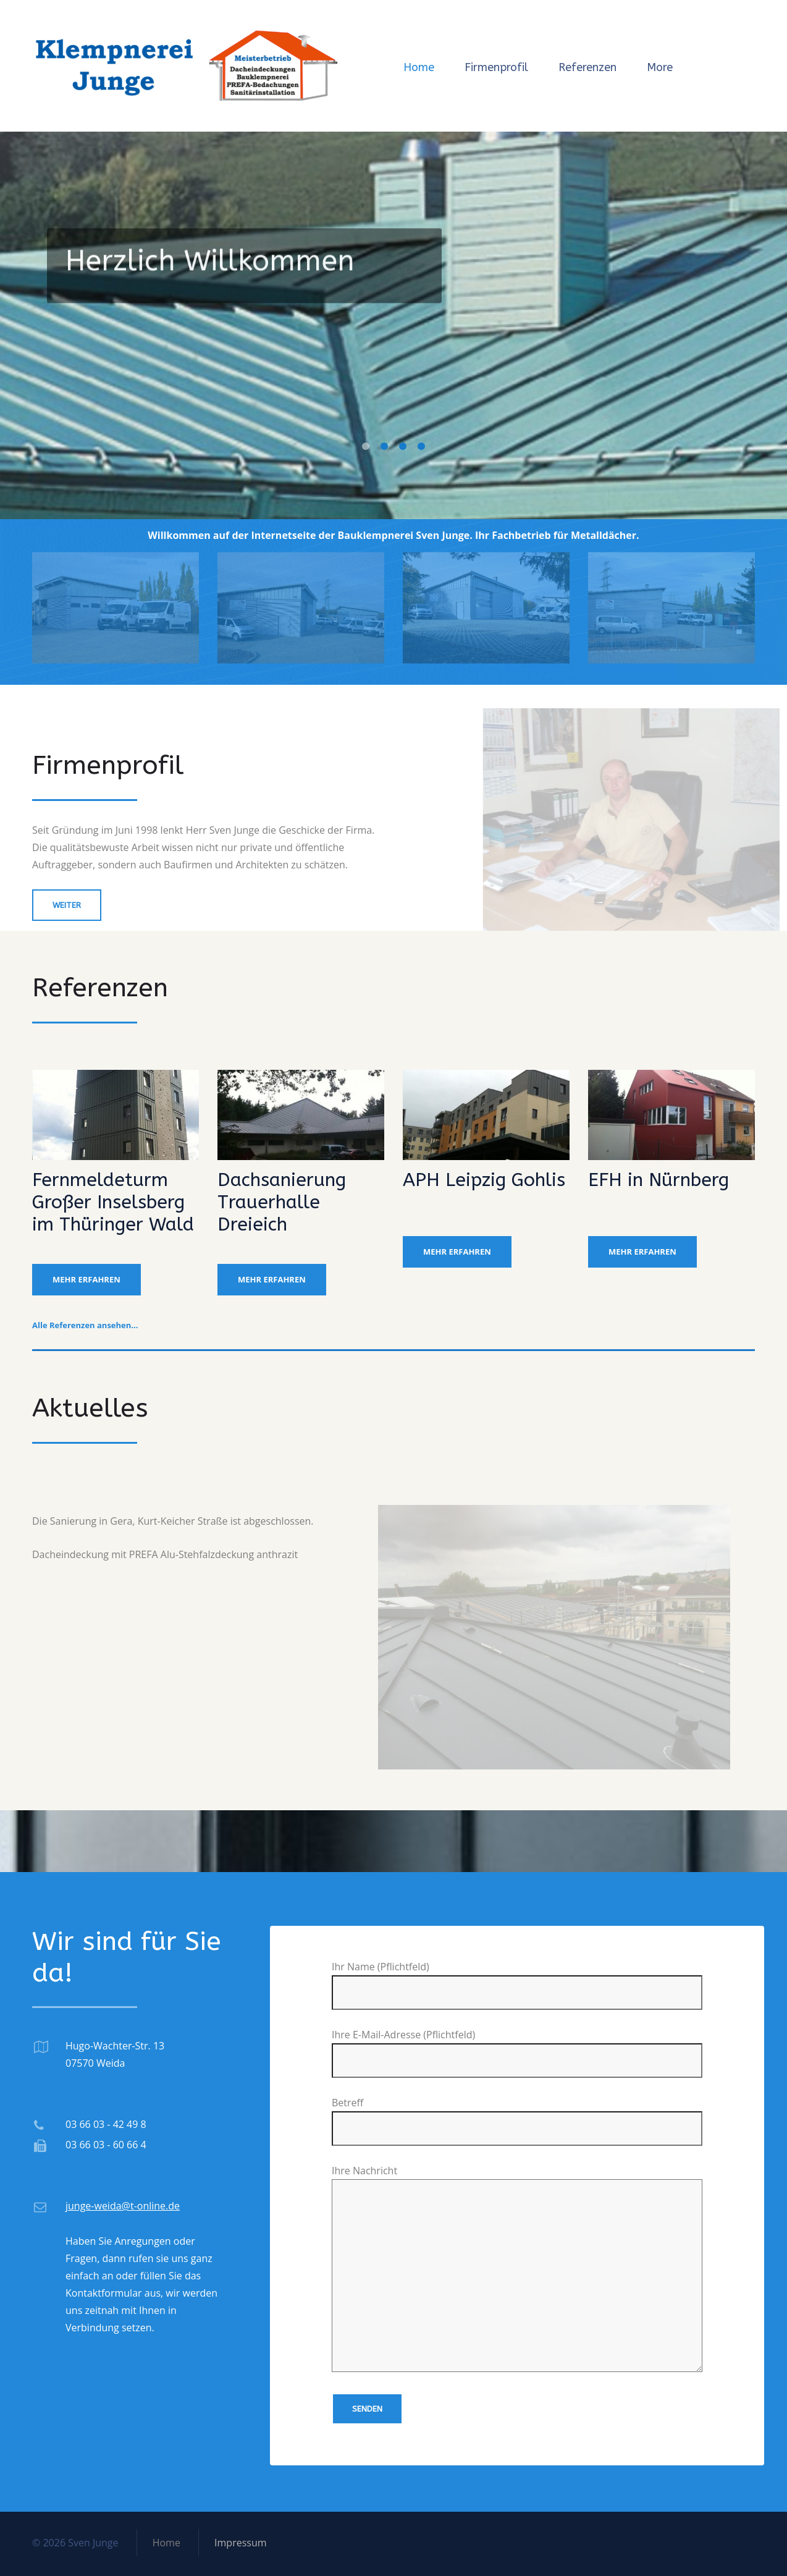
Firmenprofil (496, 67)
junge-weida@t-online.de (122, 2206)
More (660, 67)
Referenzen (587, 67)
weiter (67, 905)
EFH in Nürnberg (658, 1180)
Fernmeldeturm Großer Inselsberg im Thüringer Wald (113, 1202)
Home (418, 67)
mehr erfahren (86, 1279)
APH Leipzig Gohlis (484, 1180)
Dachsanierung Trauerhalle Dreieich (281, 1202)
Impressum (240, 2542)
